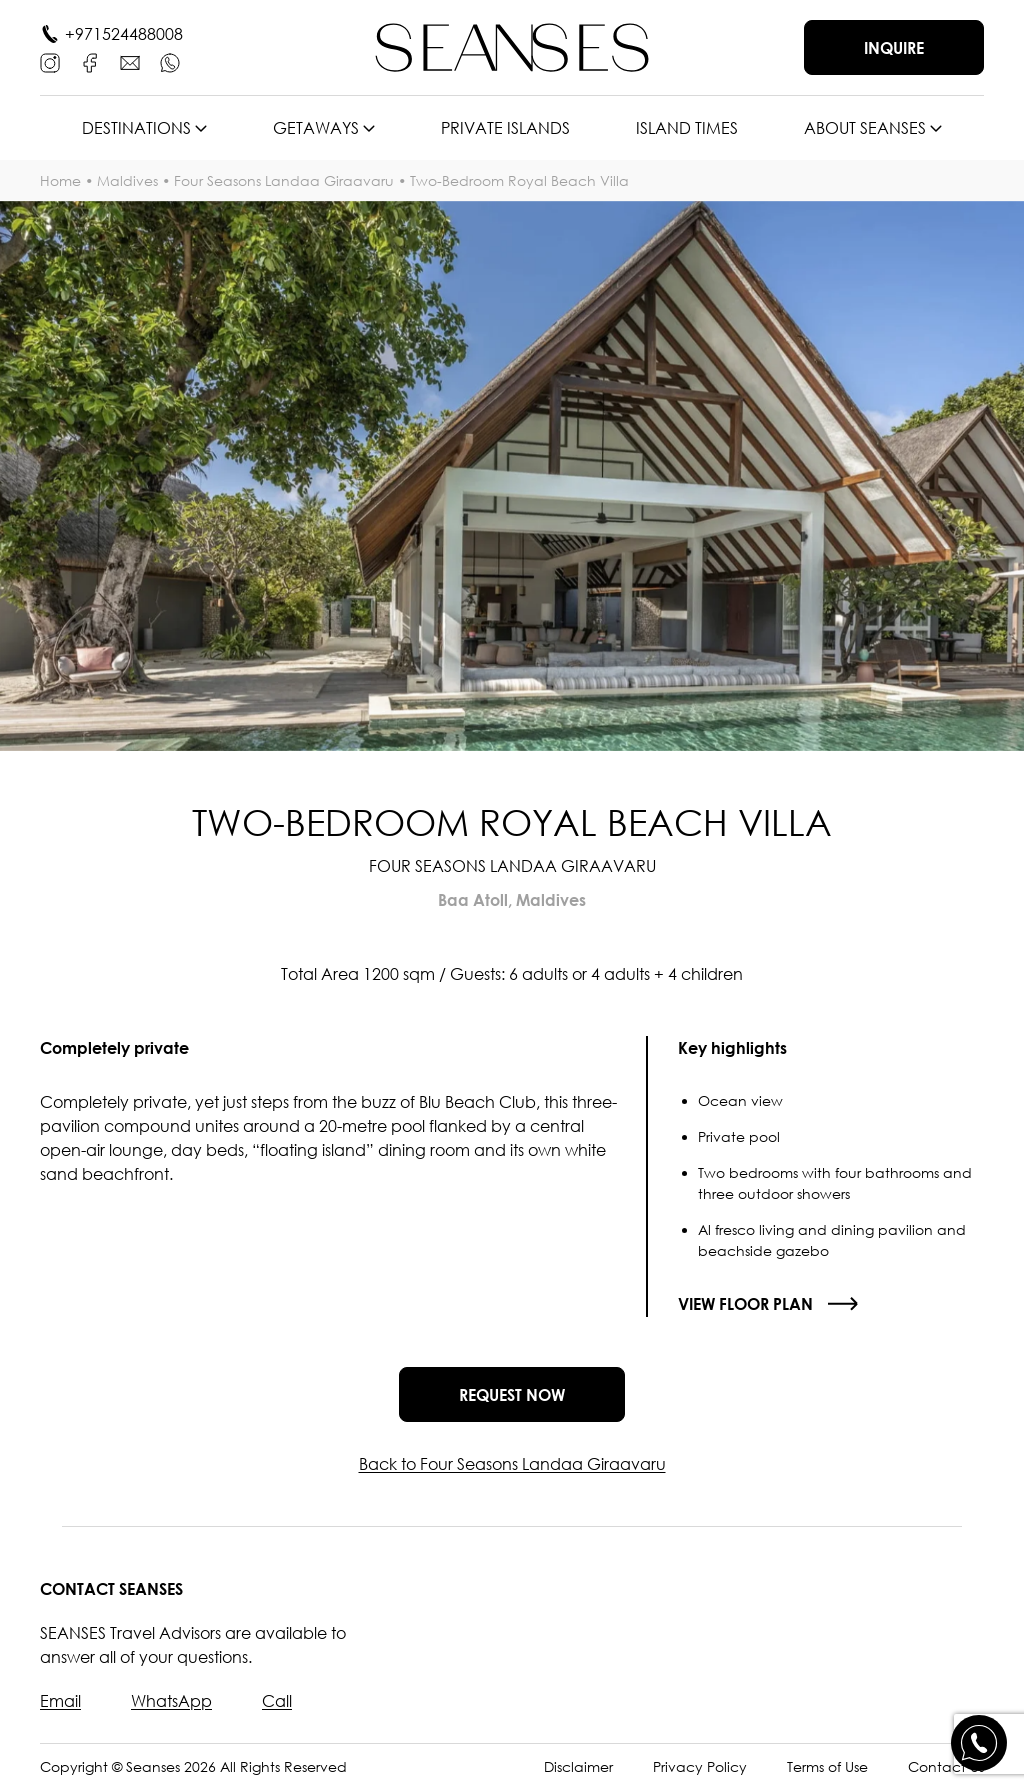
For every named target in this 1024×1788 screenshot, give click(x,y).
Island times (687, 128)
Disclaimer (578, 1766)
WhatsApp (171, 1701)
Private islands (505, 128)
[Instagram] (50, 63)
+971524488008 (124, 34)
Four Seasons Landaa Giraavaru (284, 180)
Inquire (894, 48)
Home (60, 180)
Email (60, 1701)
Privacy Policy (700, 1766)
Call (277, 1701)
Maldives (127, 180)
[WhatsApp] (170, 63)
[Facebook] (90, 63)
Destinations (136, 128)
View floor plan (745, 1304)
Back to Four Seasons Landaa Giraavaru (512, 1464)
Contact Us (946, 1766)
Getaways (316, 128)
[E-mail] (130, 63)
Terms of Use (827, 1766)
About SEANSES (865, 128)
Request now (512, 1395)
